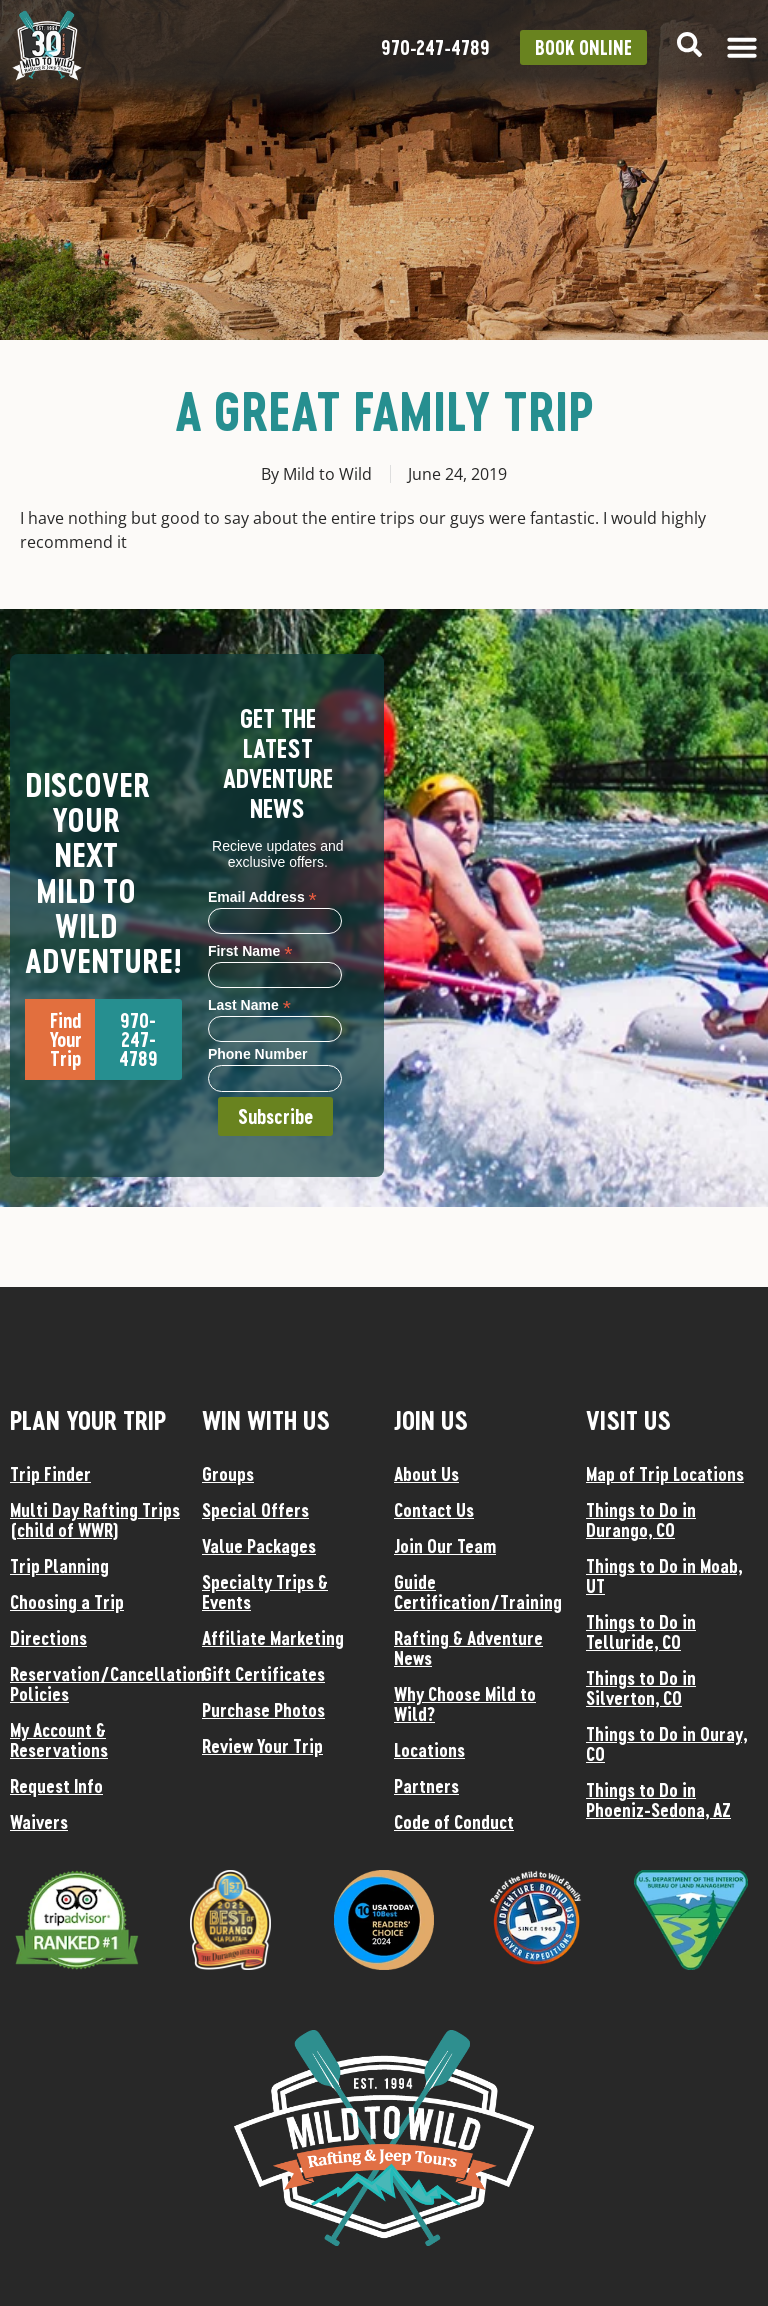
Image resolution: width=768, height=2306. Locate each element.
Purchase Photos (263, 1710)
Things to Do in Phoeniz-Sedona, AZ (658, 1800)
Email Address (262, 896)
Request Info (56, 1786)
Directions (48, 1638)
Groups (228, 1474)
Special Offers (255, 1510)
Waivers (39, 1822)
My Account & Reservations (59, 1740)
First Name (250, 950)
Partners (426, 1786)
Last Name (249, 1004)
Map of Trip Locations (665, 1474)
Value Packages (259, 1546)
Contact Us (434, 1510)
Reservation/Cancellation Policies (96, 1684)
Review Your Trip (262, 1746)
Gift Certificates (263, 1674)
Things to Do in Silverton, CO (641, 1688)
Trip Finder (50, 1474)
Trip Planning (59, 1566)
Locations (429, 1750)
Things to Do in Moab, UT (664, 1576)
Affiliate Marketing (273, 1638)
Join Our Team (445, 1546)
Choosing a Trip (67, 1602)
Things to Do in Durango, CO (641, 1520)
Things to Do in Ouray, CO (666, 1744)
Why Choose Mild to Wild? (465, 1704)
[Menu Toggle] (742, 47)
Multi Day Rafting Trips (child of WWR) (95, 1520)
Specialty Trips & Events (265, 1592)
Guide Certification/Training (478, 1592)
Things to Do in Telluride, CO (641, 1632)
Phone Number (258, 1054)
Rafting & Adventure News (468, 1648)
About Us (426, 1474)
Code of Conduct (454, 1822)
